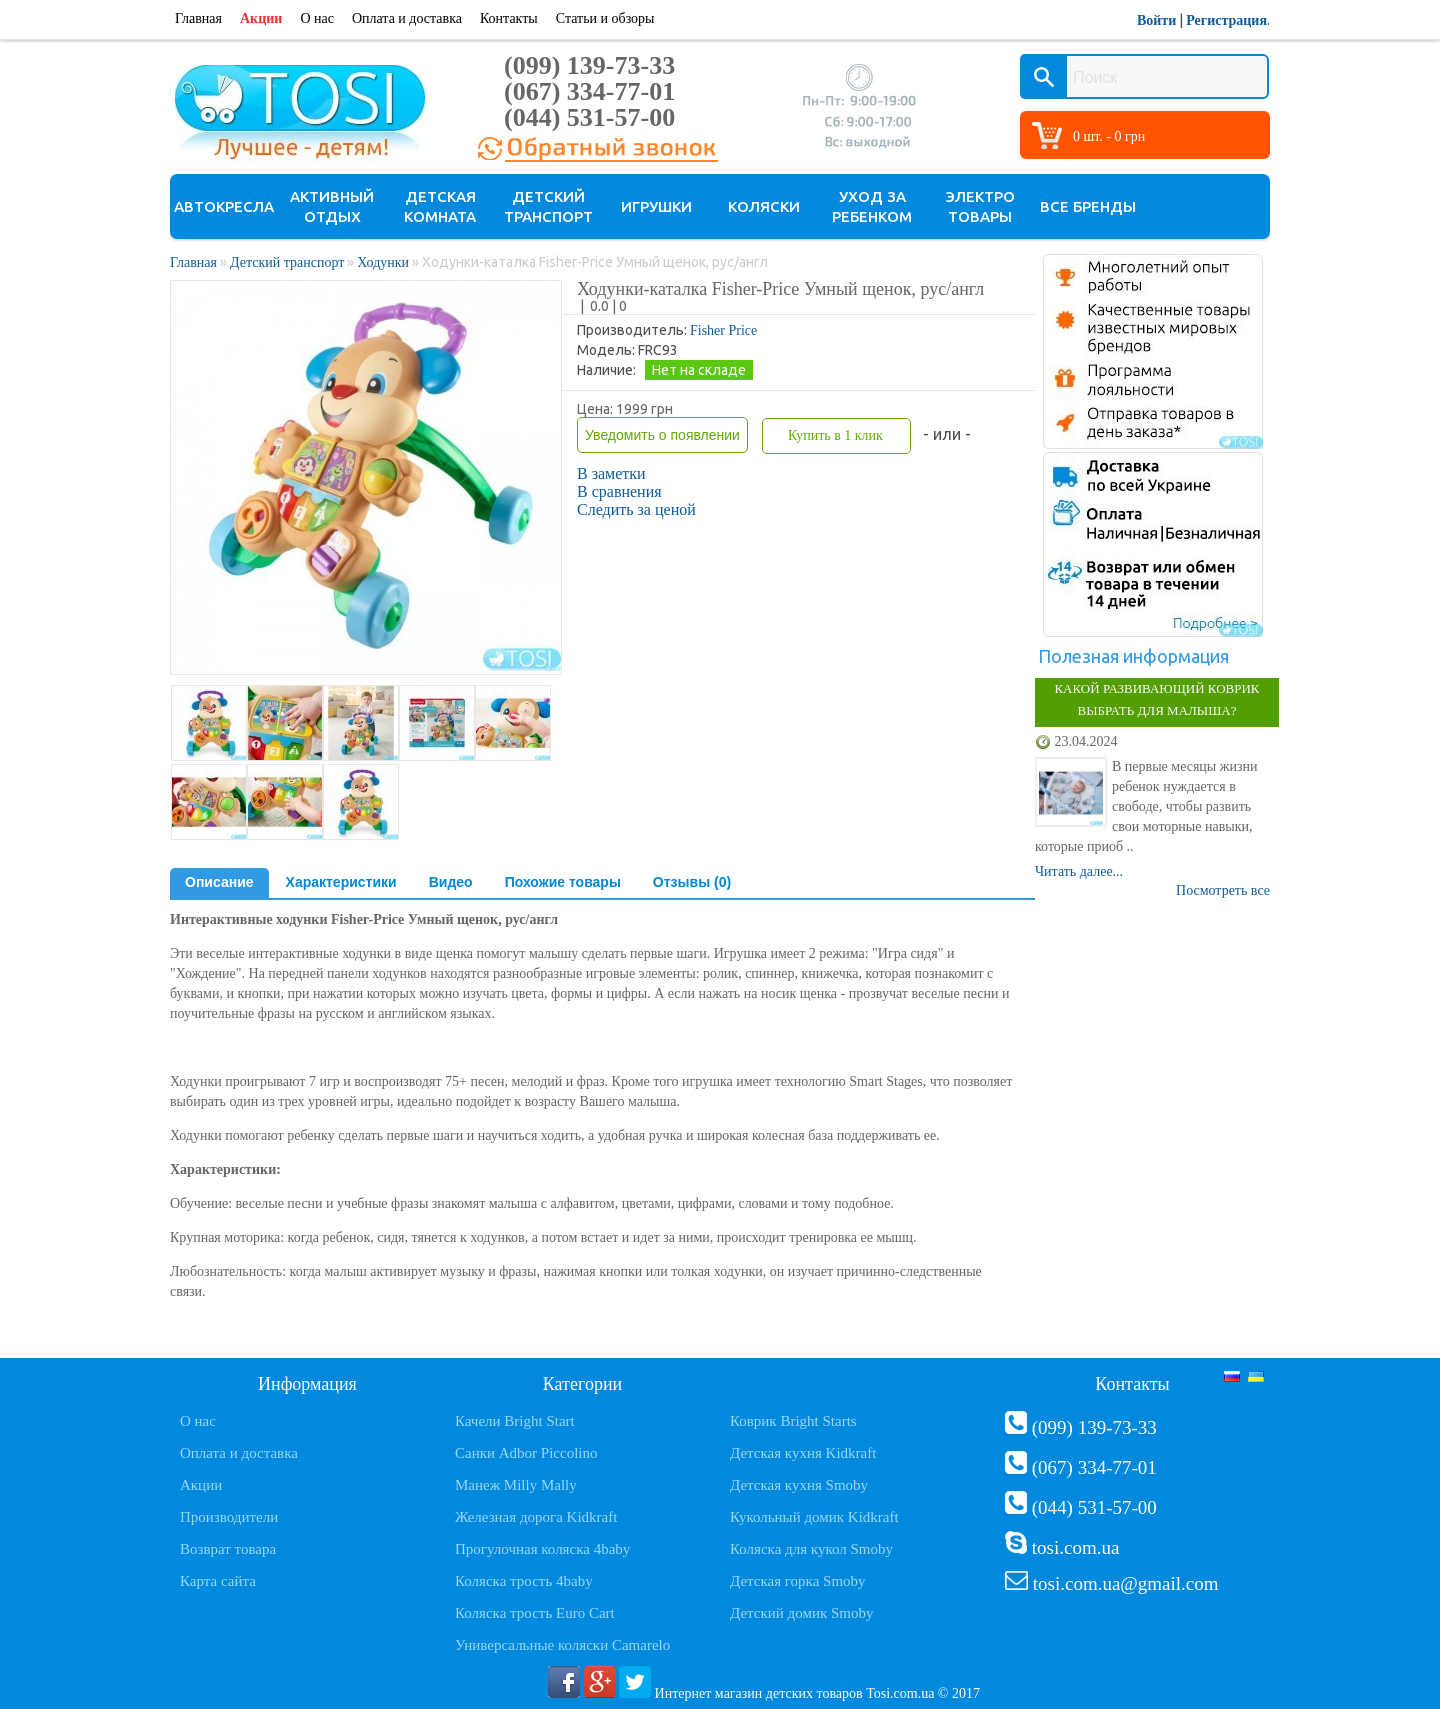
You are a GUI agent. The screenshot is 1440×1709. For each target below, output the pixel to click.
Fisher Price (723, 330)
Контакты (509, 18)
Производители (229, 1517)
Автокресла (224, 206)
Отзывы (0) (692, 882)
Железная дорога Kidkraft (536, 1517)
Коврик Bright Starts (793, 1421)
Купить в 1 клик (835, 435)
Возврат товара (228, 1549)
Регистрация (1226, 20)
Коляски (764, 206)
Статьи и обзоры (605, 18)
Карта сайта (218, 1581)
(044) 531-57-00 (589, 117)
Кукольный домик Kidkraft (814, 1517)
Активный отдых (332, 206)
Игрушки (656, 206)
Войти (1156, 20)
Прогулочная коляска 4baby (542, 1549)
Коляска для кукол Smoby (811, 1549)
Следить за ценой (636, 509)
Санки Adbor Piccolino (526, 1453)
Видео (451, 882)
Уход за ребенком (872, 206)
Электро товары (980, 206)
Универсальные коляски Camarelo (562, 1645)
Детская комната (440, 206)
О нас (317, 18)
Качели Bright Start (515, 1421)
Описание (219, 882)
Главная (198, 18)
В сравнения (619, 491)
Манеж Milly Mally (516, 1485)
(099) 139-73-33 (589, 65)
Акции (261, 18)
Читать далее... (1079, 871)
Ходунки (383, 262)
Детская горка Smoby (798, 1581)
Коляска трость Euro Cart (535, 1613)
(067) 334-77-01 (589, 91)
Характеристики (341, 882)
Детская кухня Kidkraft (803, 1453)
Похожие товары (563, 882)
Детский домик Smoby (801, 1613)
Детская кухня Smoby (799, 1485)
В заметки (611, 473)
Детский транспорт (548, 206)
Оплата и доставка (407, 18)
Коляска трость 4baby (524, 1581)
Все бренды (1088, 206)
